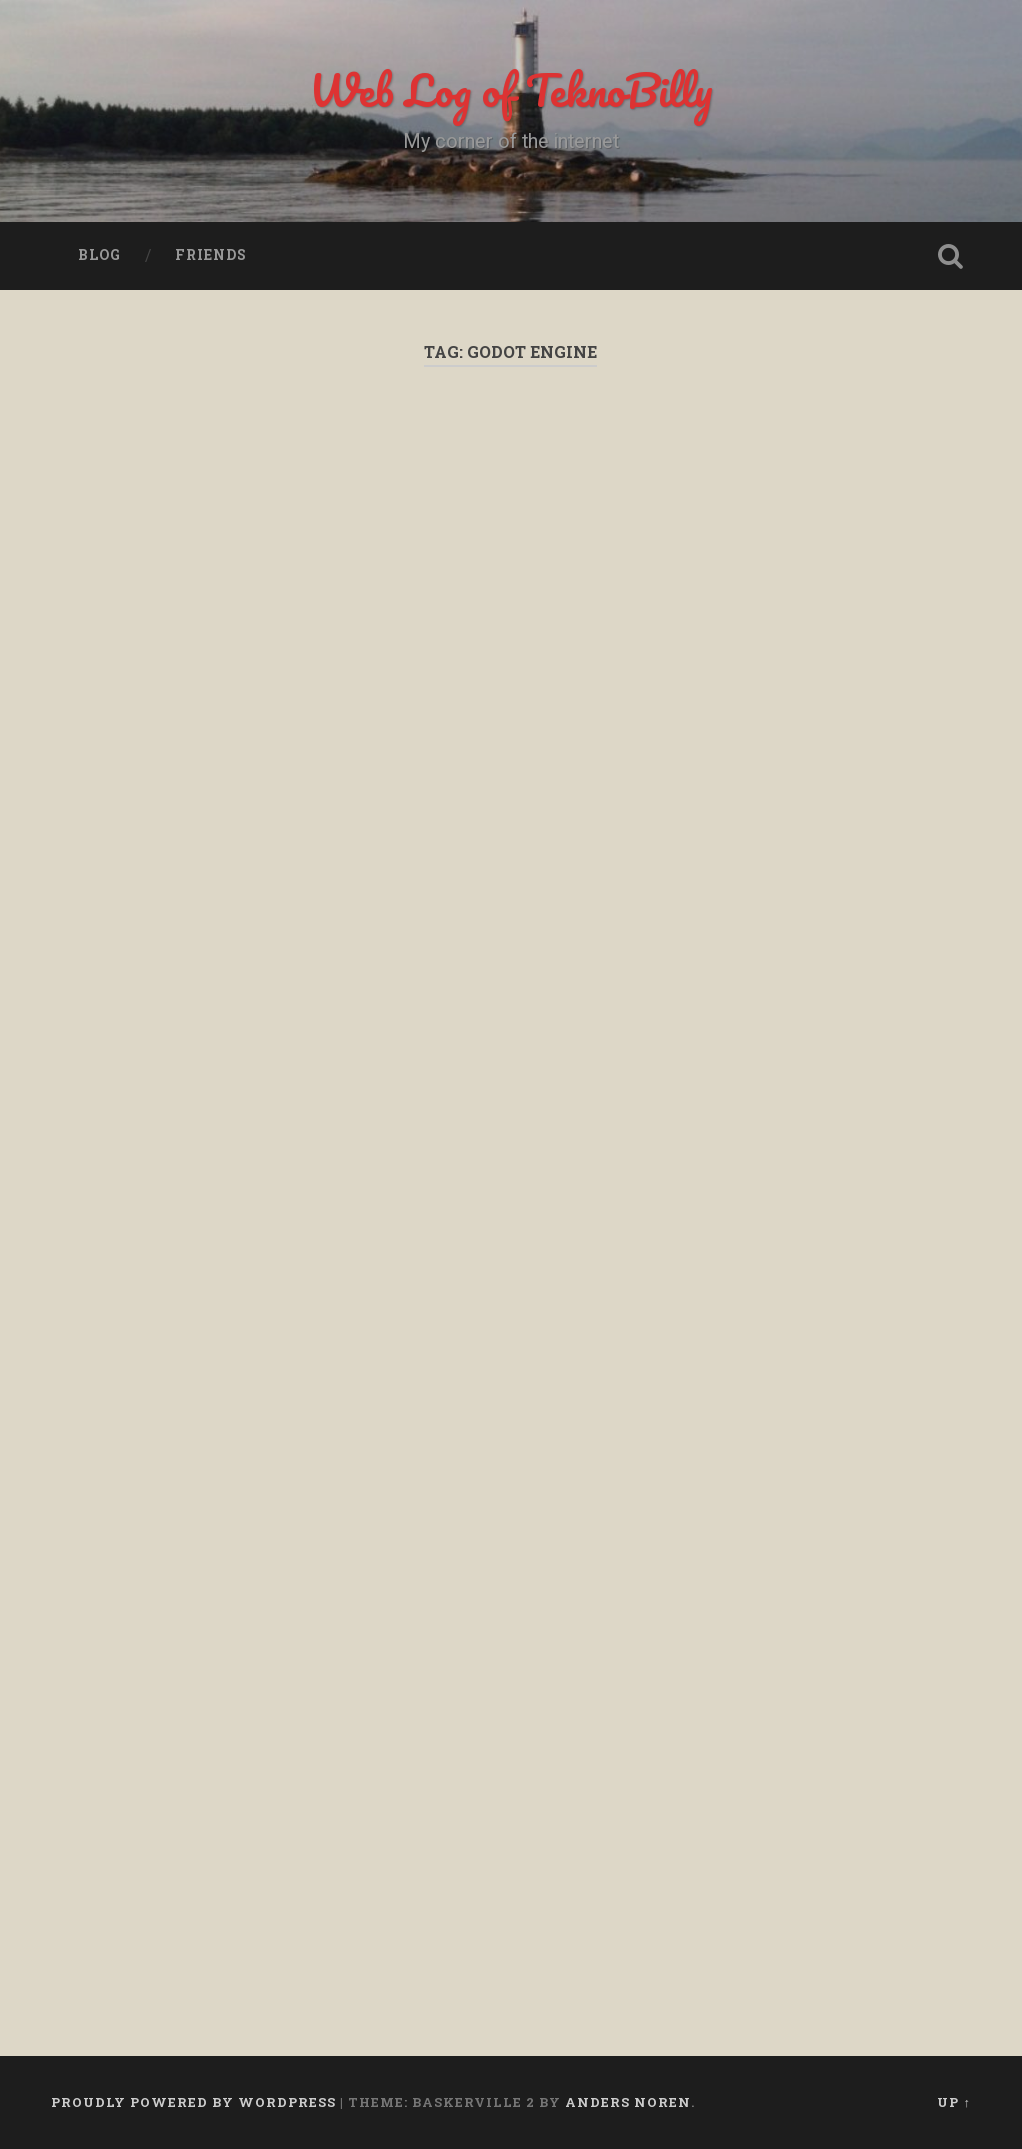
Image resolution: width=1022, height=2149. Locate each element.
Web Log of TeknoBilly (511, 89)
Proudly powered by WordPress (193, 2102)
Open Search (951, 256)
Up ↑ (953, 2102)
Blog (99, 255)
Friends (211, 255)
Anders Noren (628, 2102)
